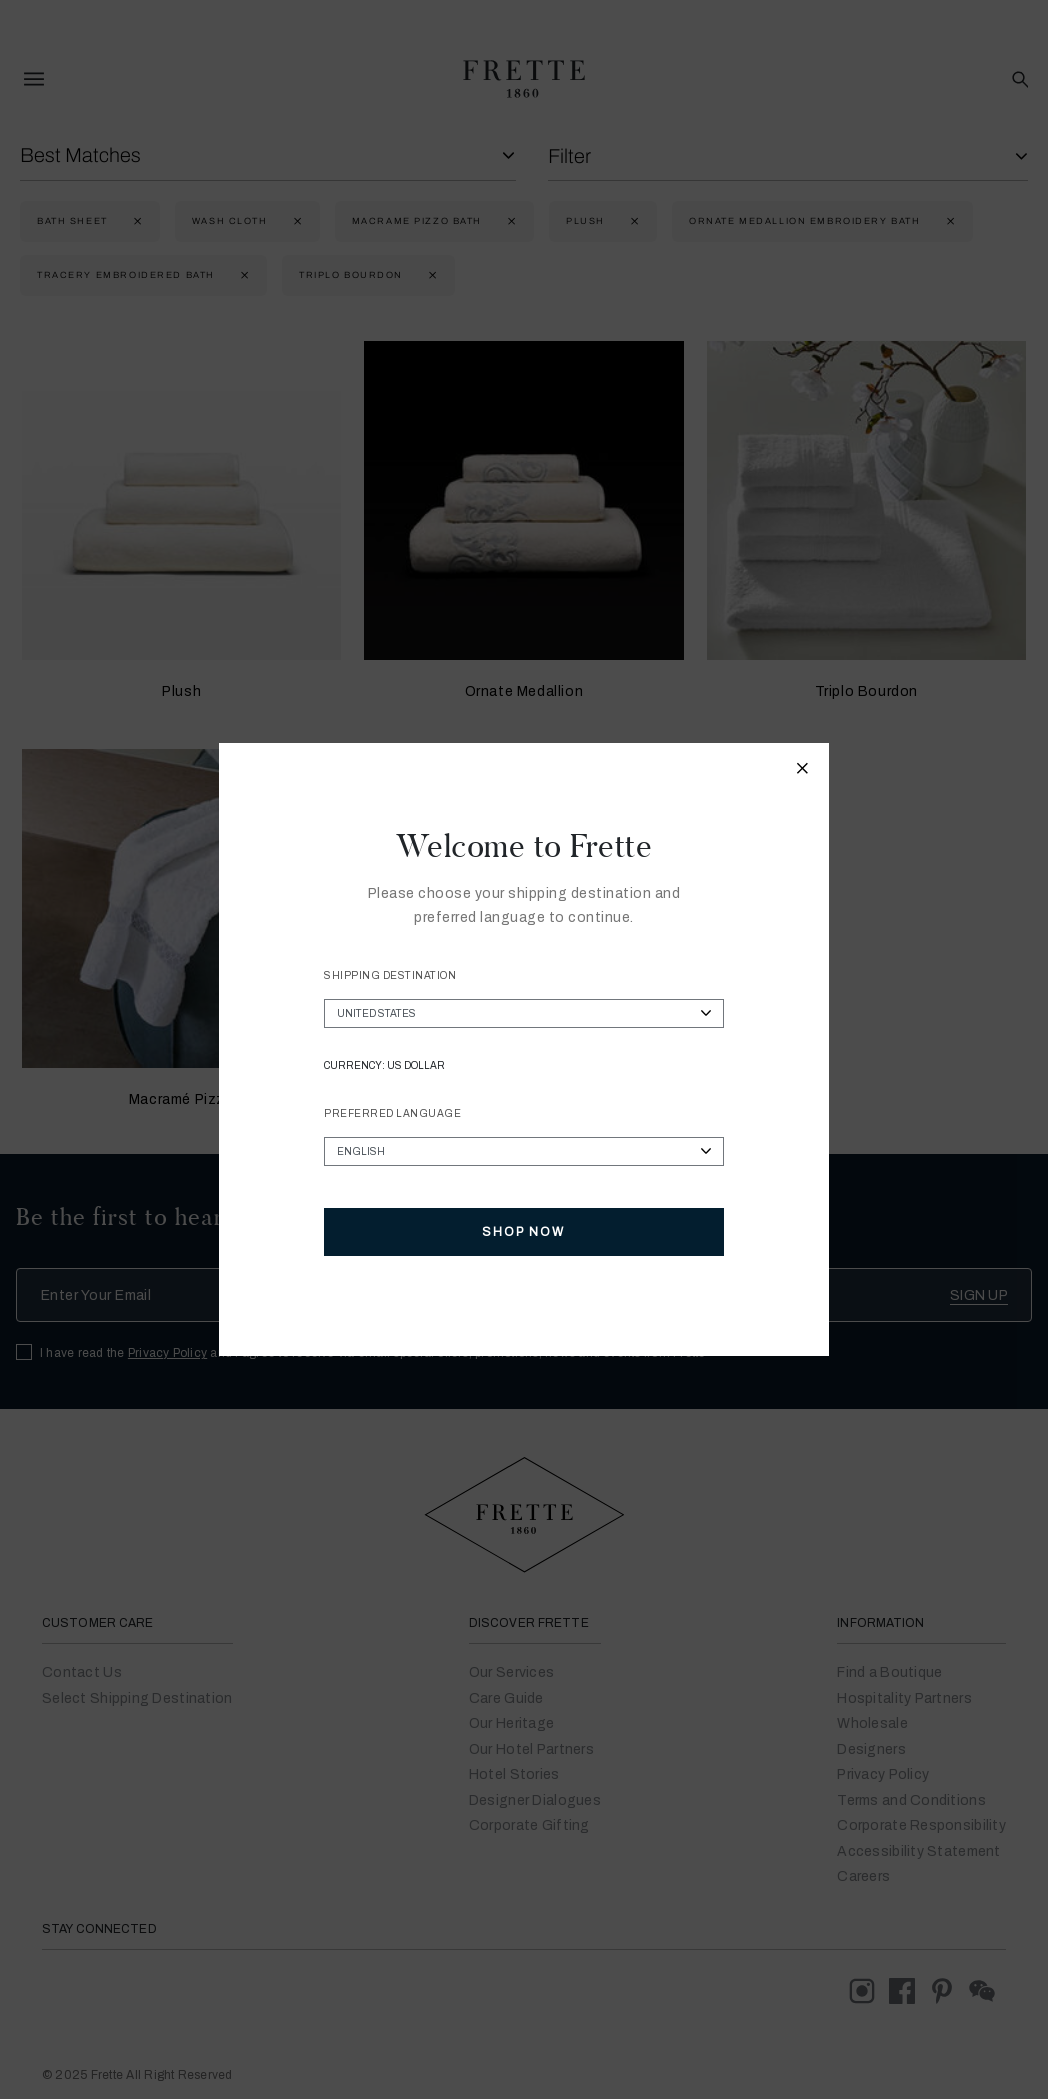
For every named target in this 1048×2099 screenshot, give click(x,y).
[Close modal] (803, 771)
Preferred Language (392, 1113)
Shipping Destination (390, 975)
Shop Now (523, 1232)
